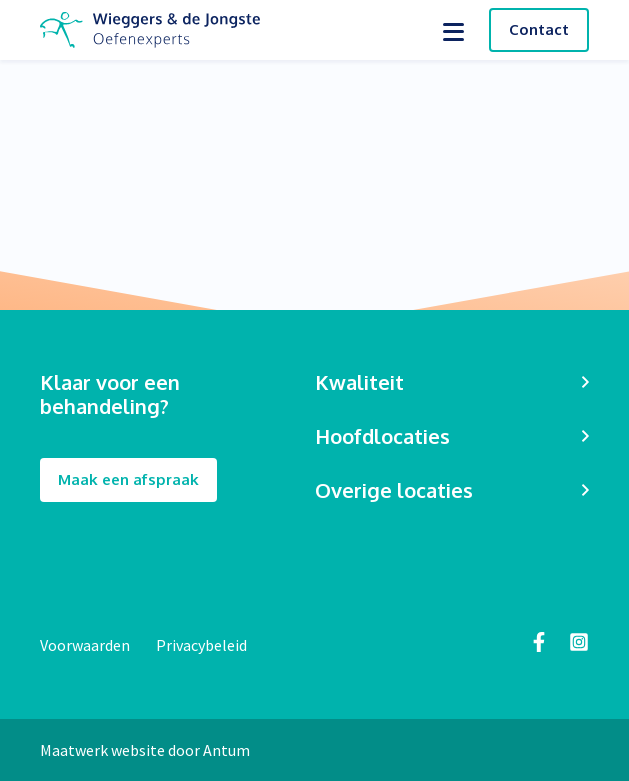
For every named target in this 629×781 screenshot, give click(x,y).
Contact (539, 29)
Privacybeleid (201, 645)
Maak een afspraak (128, 480)
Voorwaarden (86, 645)
